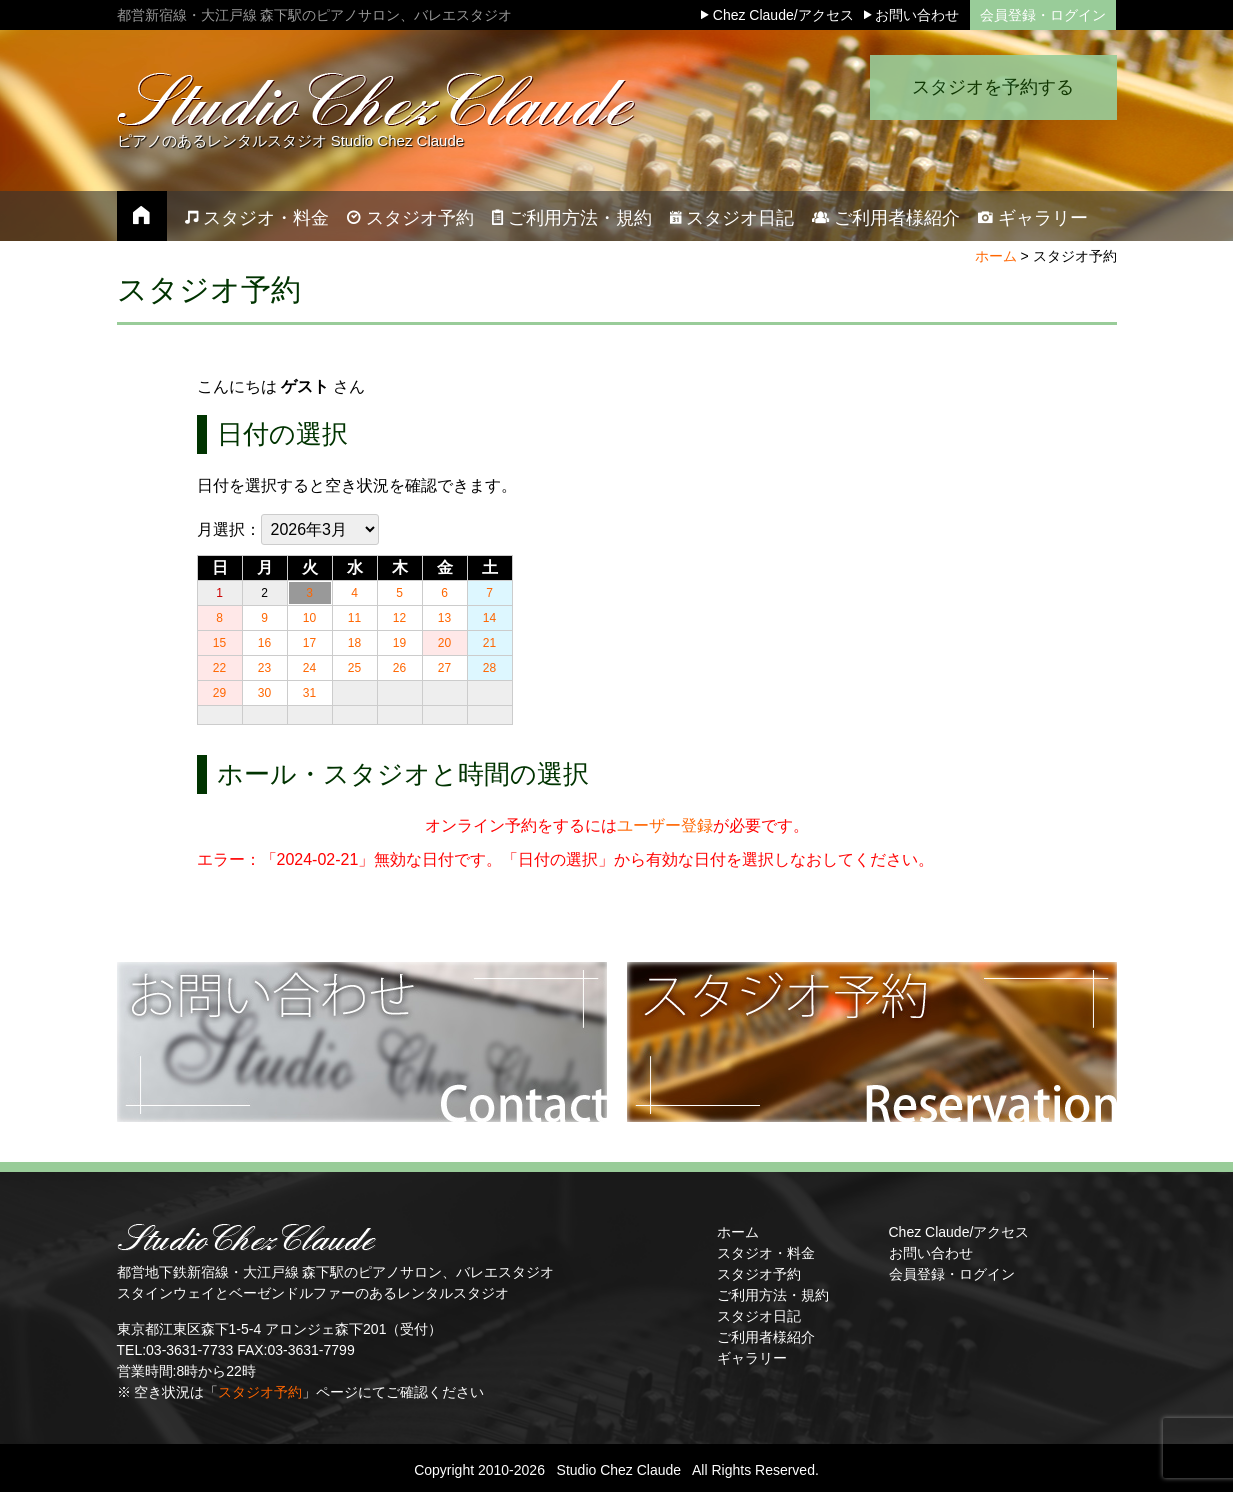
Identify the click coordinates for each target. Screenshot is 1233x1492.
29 (219, 693)
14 (489, 618)
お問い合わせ (931, 1253)
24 (309, 668)
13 (444, 618)
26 (399, 668)
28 (489, 668)
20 (444, 643)
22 (219, 668)
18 (354, 643)
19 (399, 643)
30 (264, 693)
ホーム (996, 256)
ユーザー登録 (665, 825)
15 (219, 643)
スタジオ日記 (759, 1316)
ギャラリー (752, 1358)
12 (399, 618)
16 (264, 643)
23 (264, 668)
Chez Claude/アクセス (959, 1232)
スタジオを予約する (987, 105)
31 (309, 693)
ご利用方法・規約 (773, 1295)
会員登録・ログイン (1043, 15)
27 (444, 668)
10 (309, 618)
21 (489, 643)
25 (354, 668)
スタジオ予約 (260, 1392)
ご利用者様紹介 (766, 1337)
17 (309, 643)
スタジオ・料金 (766, 1253)
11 (354, 618)
